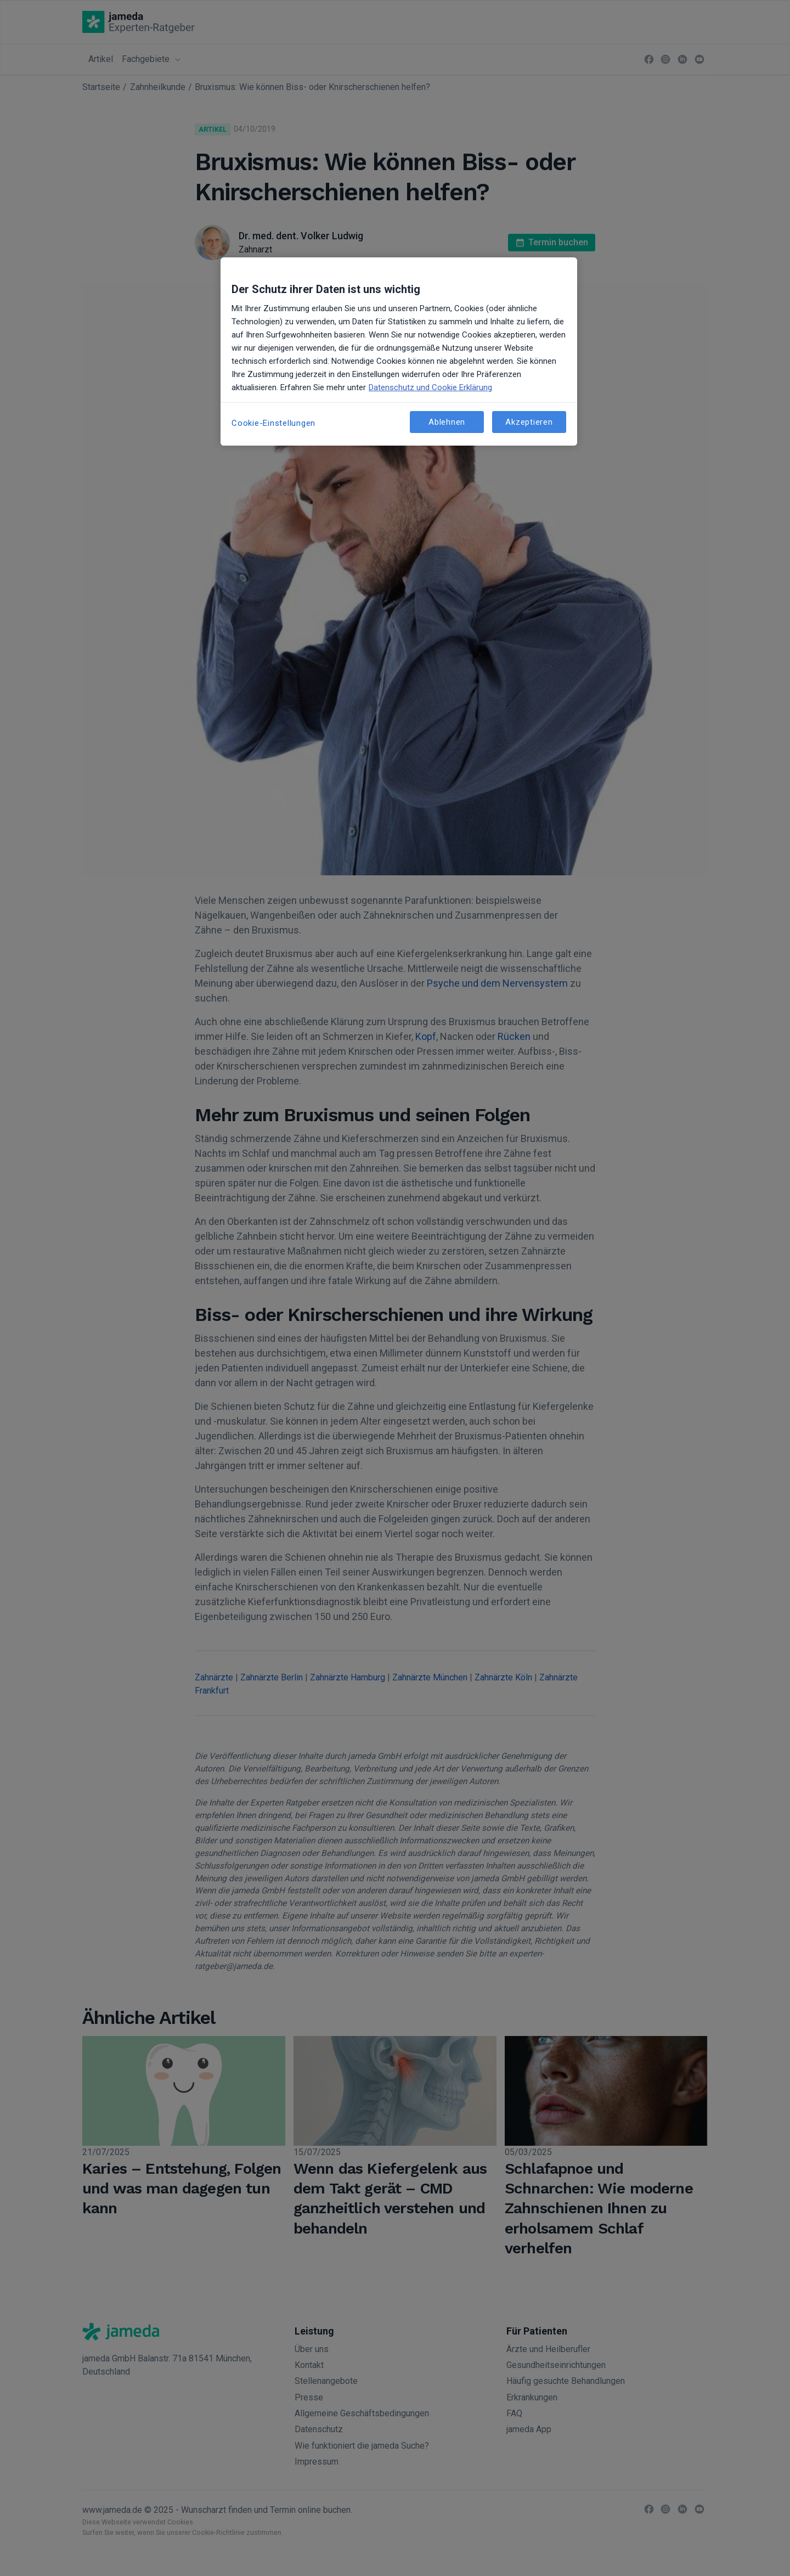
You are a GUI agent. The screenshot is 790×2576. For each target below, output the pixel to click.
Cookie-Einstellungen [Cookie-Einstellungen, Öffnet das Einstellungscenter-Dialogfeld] (273, 423)
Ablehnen (446, 422)
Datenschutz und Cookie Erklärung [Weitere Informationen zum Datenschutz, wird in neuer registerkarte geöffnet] (430, 387)
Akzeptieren (528, 422)
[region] (399, 351)
